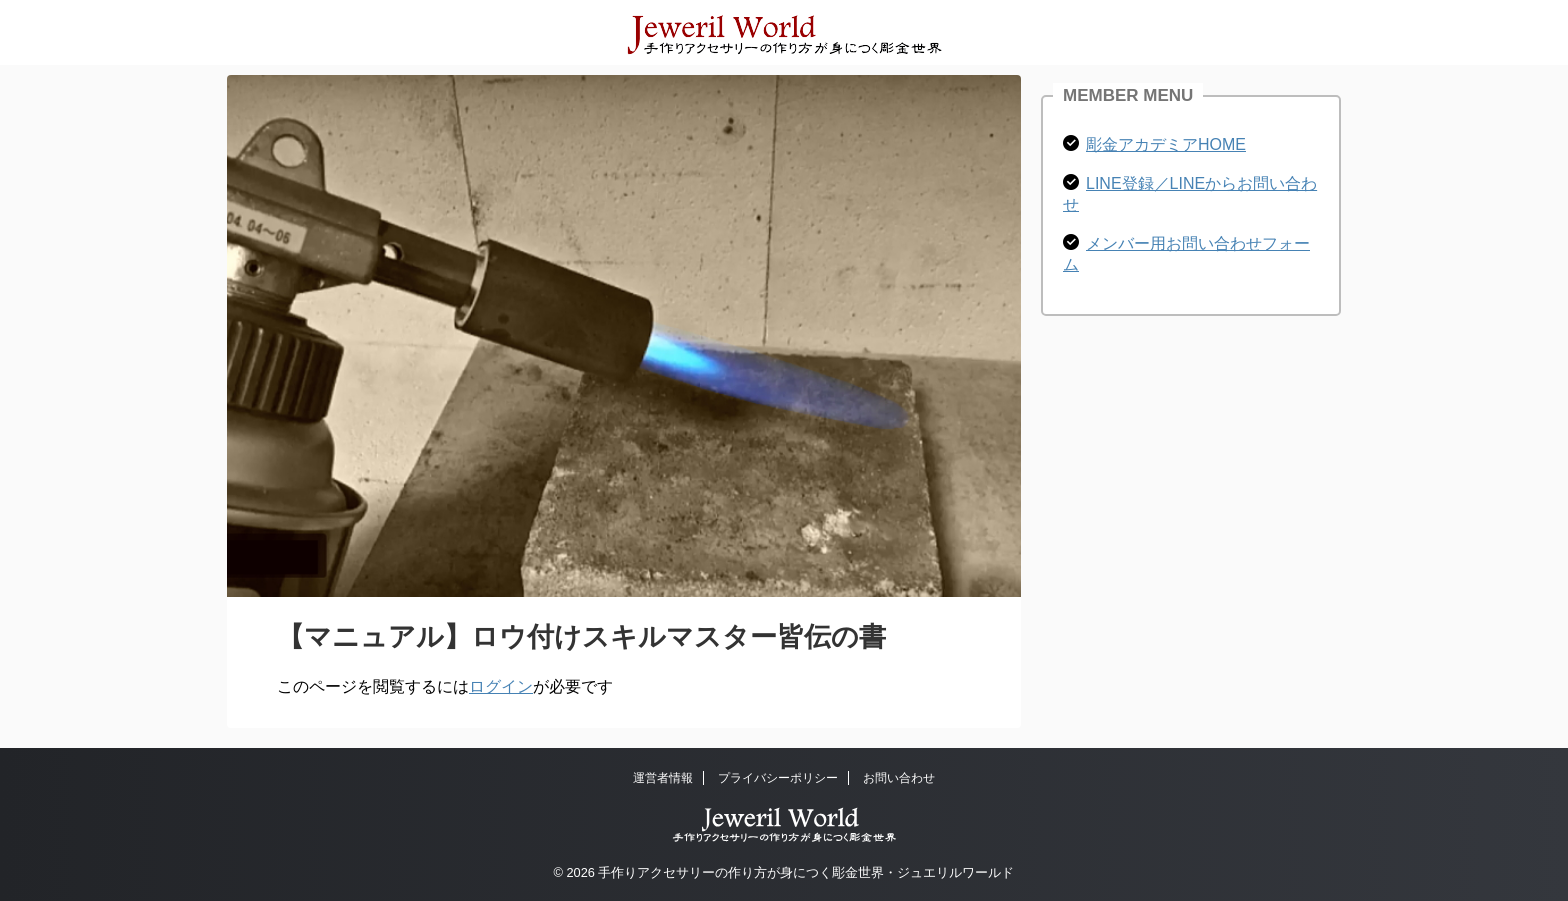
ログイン (501, 686)
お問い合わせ (899, 778)
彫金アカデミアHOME (1166, 144)
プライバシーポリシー (778, 778)
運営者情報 (663, 778)
